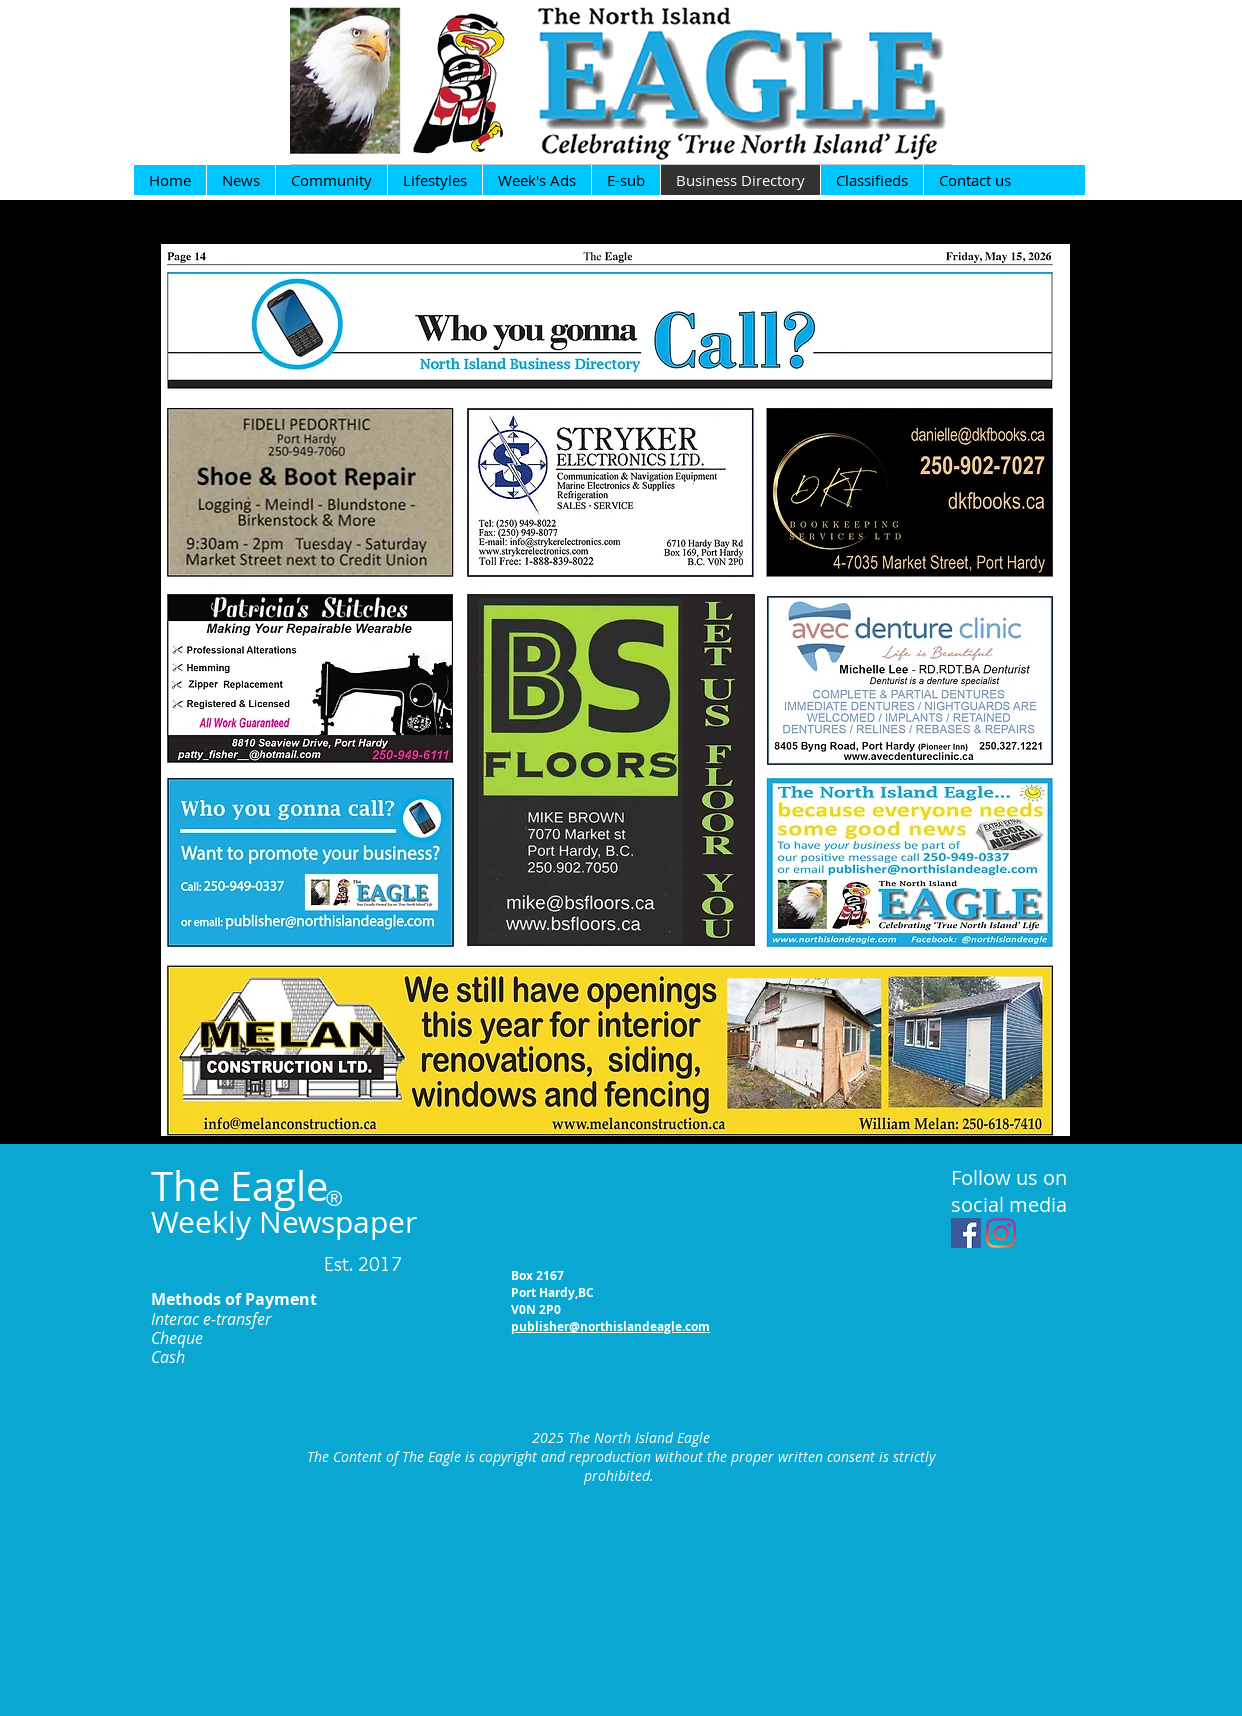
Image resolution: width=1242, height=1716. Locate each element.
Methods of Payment (234, 1299)
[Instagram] (1001, 1233)
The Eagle (239, 1186)
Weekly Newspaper (284, 1222)
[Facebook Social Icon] (966, 1233)
